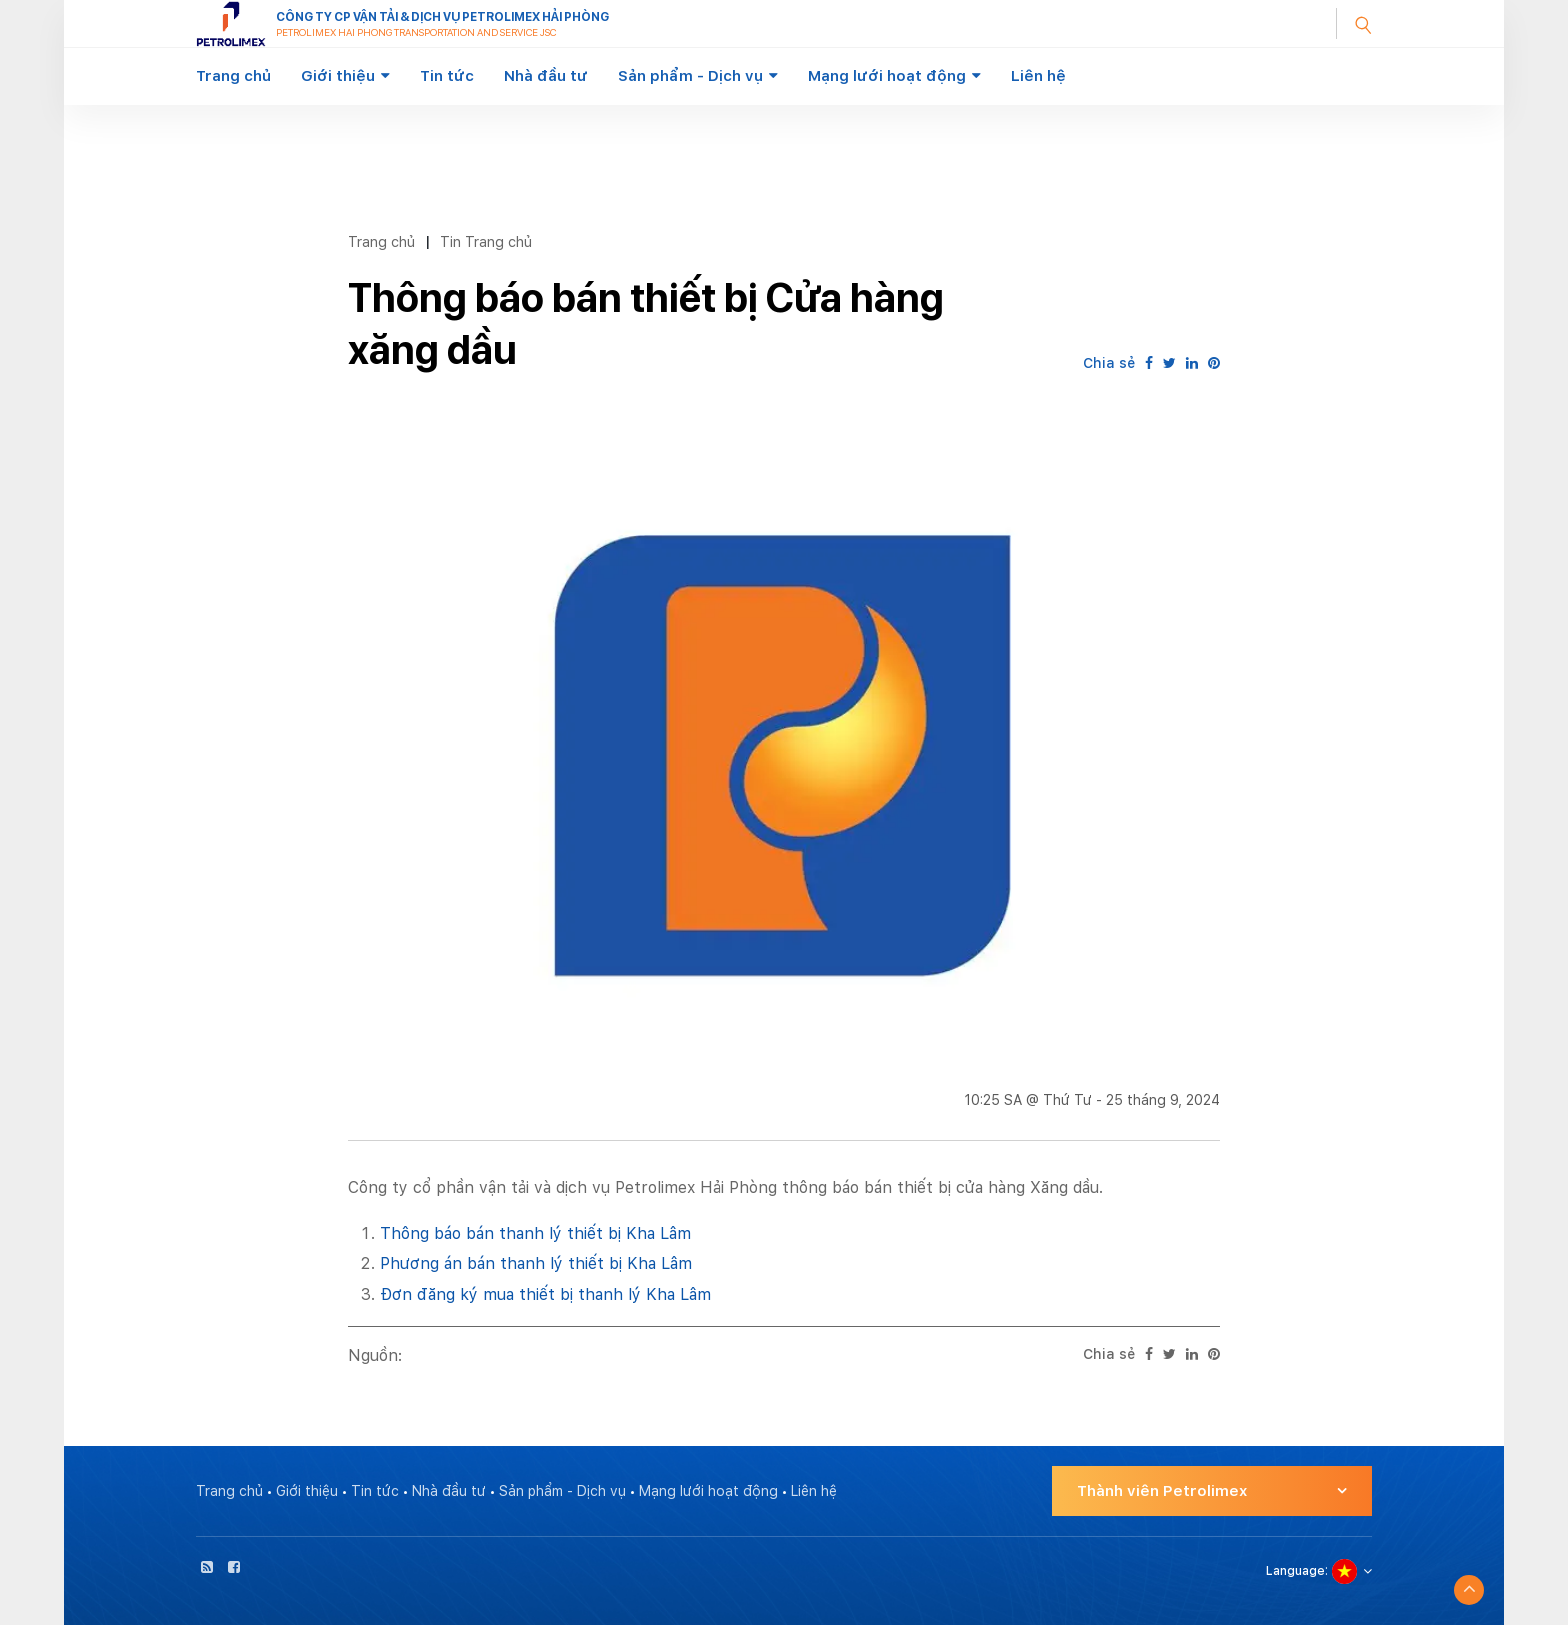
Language (1295, 1571)
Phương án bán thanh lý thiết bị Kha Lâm (536, 1263)
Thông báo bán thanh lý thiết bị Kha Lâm (535, 1233)
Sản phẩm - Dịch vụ (690, 76)
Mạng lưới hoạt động (887, 76)
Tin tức (447, 76)
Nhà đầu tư (546, 76)
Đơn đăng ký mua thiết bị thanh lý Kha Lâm (545, 1294)
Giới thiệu (338, 76)
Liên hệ (1038, 76)
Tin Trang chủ (486, 241)
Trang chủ (233, 76)
